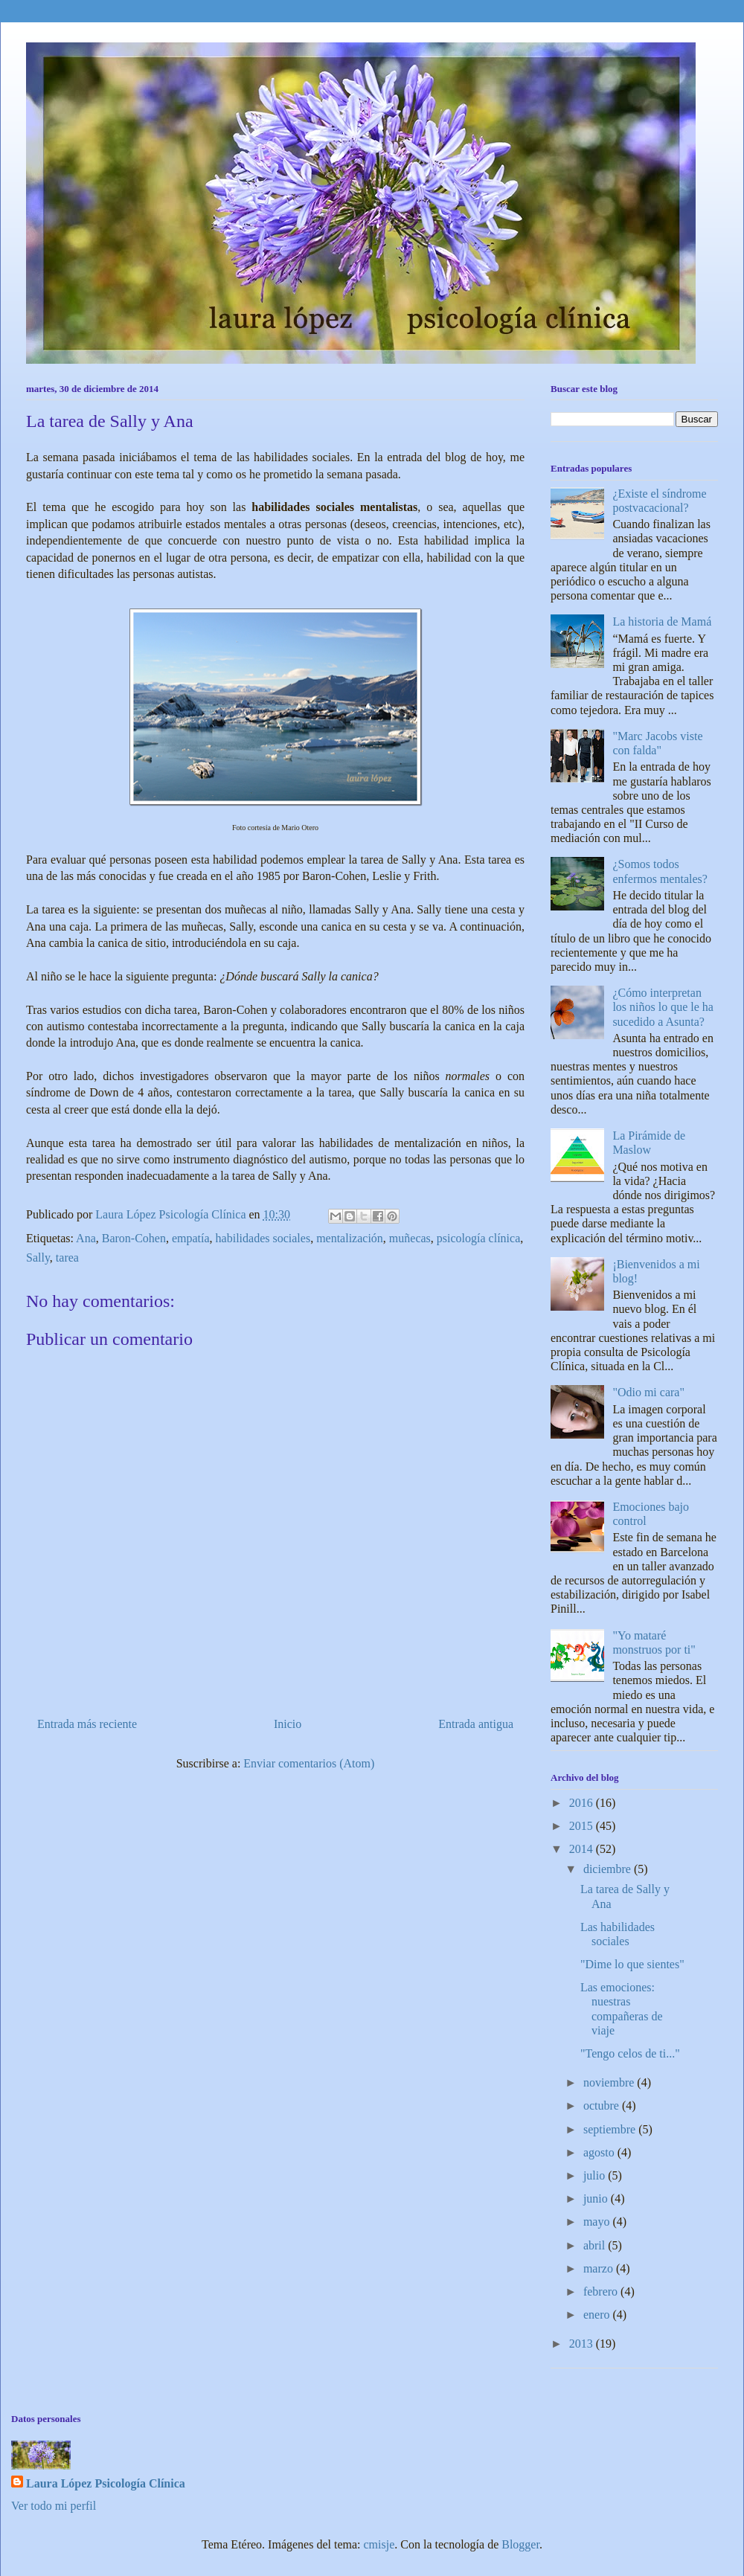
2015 (582, 1825)
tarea (67, 1257)
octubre (602, 2105)
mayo (598, 2221)
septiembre (610, 2129)
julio (595, 2175)
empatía (191, 1238)
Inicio (287, 1724)
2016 (582, 1802)
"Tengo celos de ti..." (630, 2053)
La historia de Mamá (661, 621)
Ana (86, 1238)
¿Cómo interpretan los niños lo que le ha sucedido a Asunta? (662, 1006)
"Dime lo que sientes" (632, 1964)
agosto (600, 2152)
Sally (38, 1257)
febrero (601, 2291)
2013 (582, 2343)
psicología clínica (478, 1238)
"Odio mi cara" (648, 1392)
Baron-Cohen (134, 1238)
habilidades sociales (263, 1238)
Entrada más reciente (87, 1724)
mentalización (349, 1238)
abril (595, 2245)
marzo (599, 2268)
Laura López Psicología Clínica (105, 2483)
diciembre (608, 1869)
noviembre (610, 2082)
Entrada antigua (475, 1724)
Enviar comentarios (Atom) (308, 1763)
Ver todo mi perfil (53, 2505)
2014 (582, 1849)
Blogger (520, 2544)
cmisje (379, 2544)
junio (597, 2198)
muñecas (410, 1238)
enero (598, 2314)
